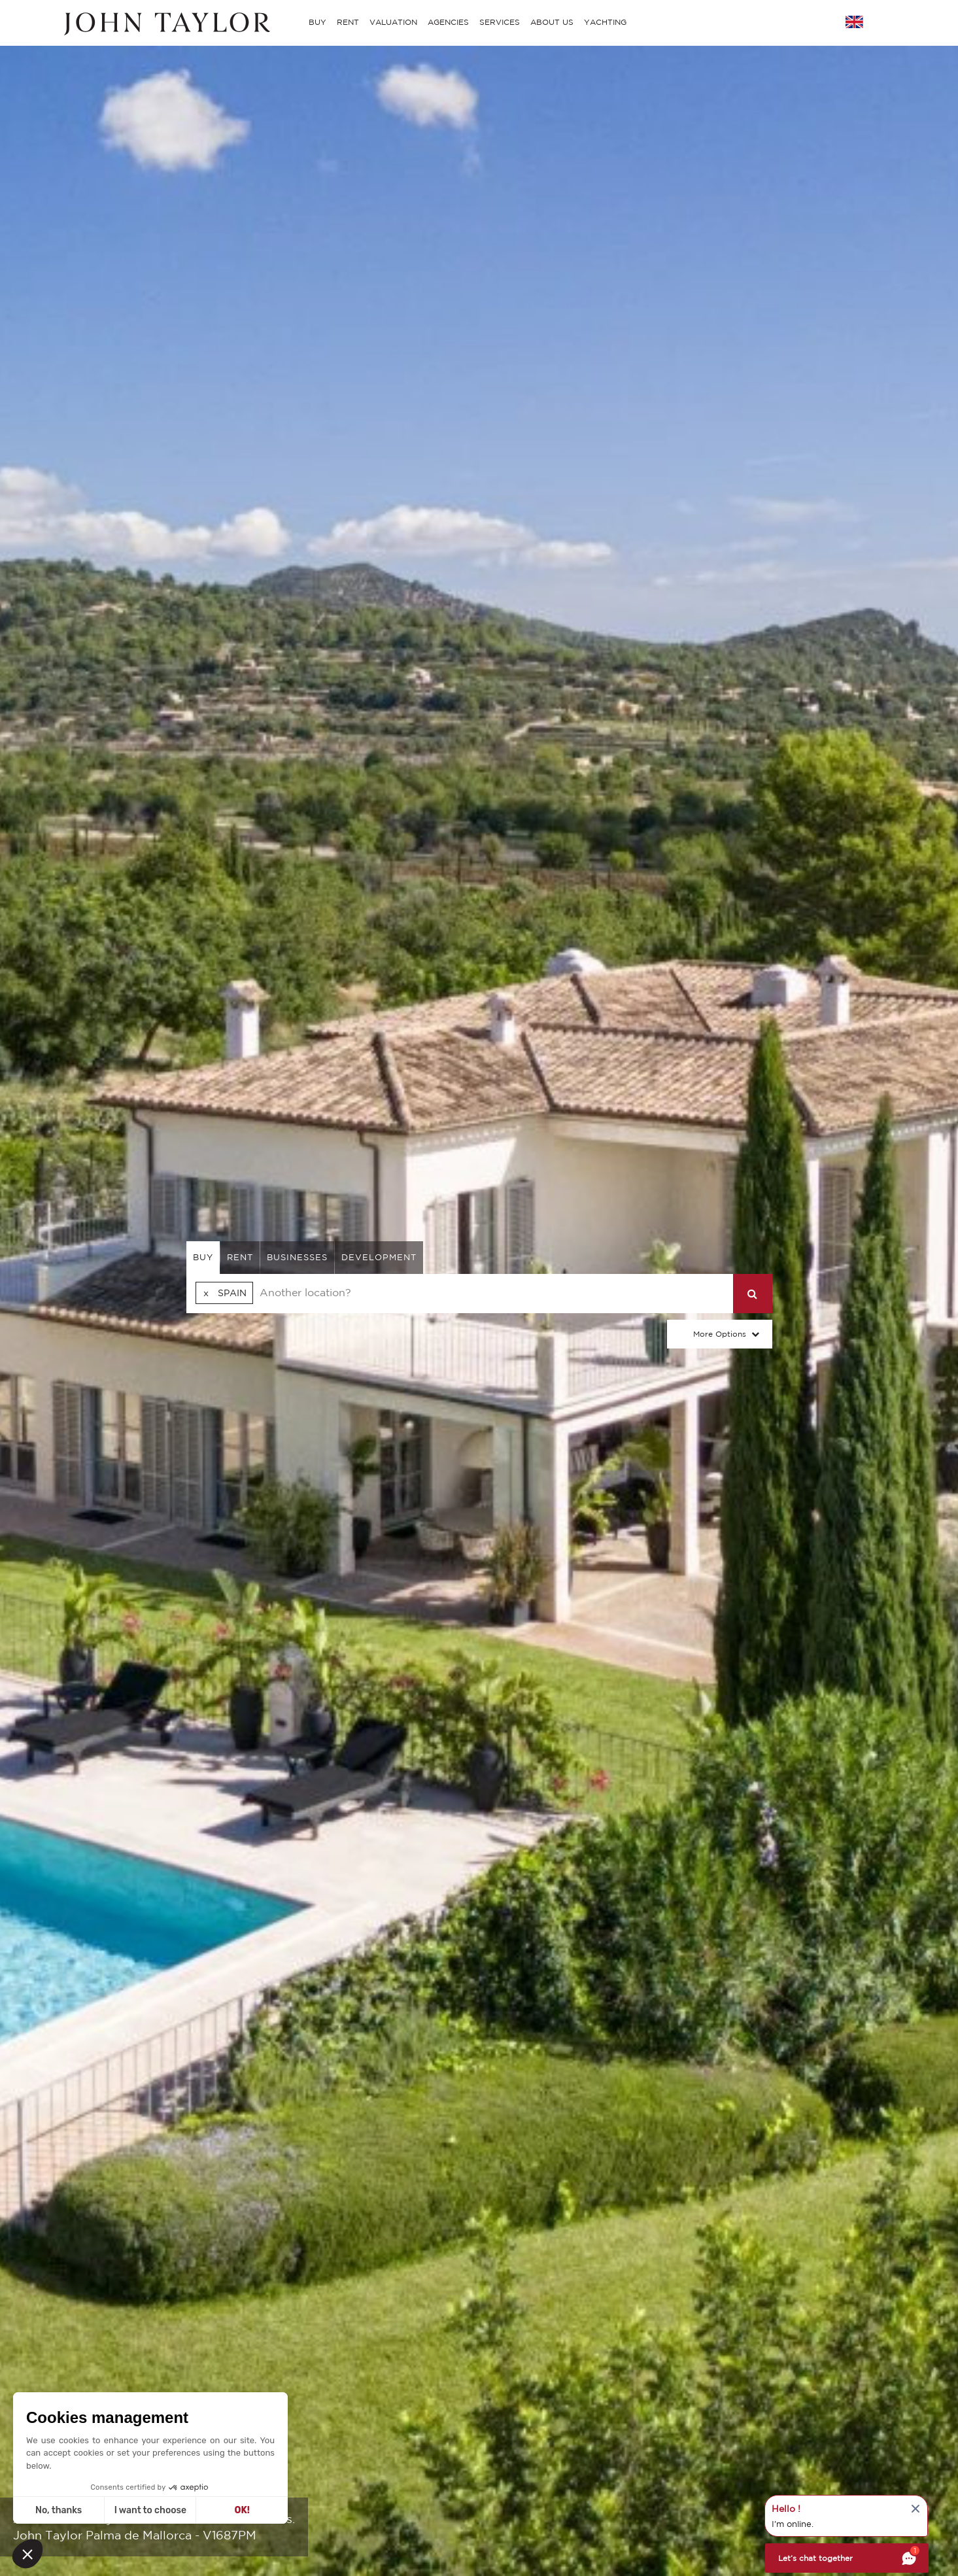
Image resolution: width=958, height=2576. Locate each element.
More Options (719, 1334)
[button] (27, 2553)
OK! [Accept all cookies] (242, 2510)
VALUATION (393, 22)
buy (203, 1257)
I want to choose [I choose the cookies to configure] (150, 2510)
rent (240, 1257)
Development (379, 1257)
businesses (297, 1257)
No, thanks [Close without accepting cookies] (58, 2510)
